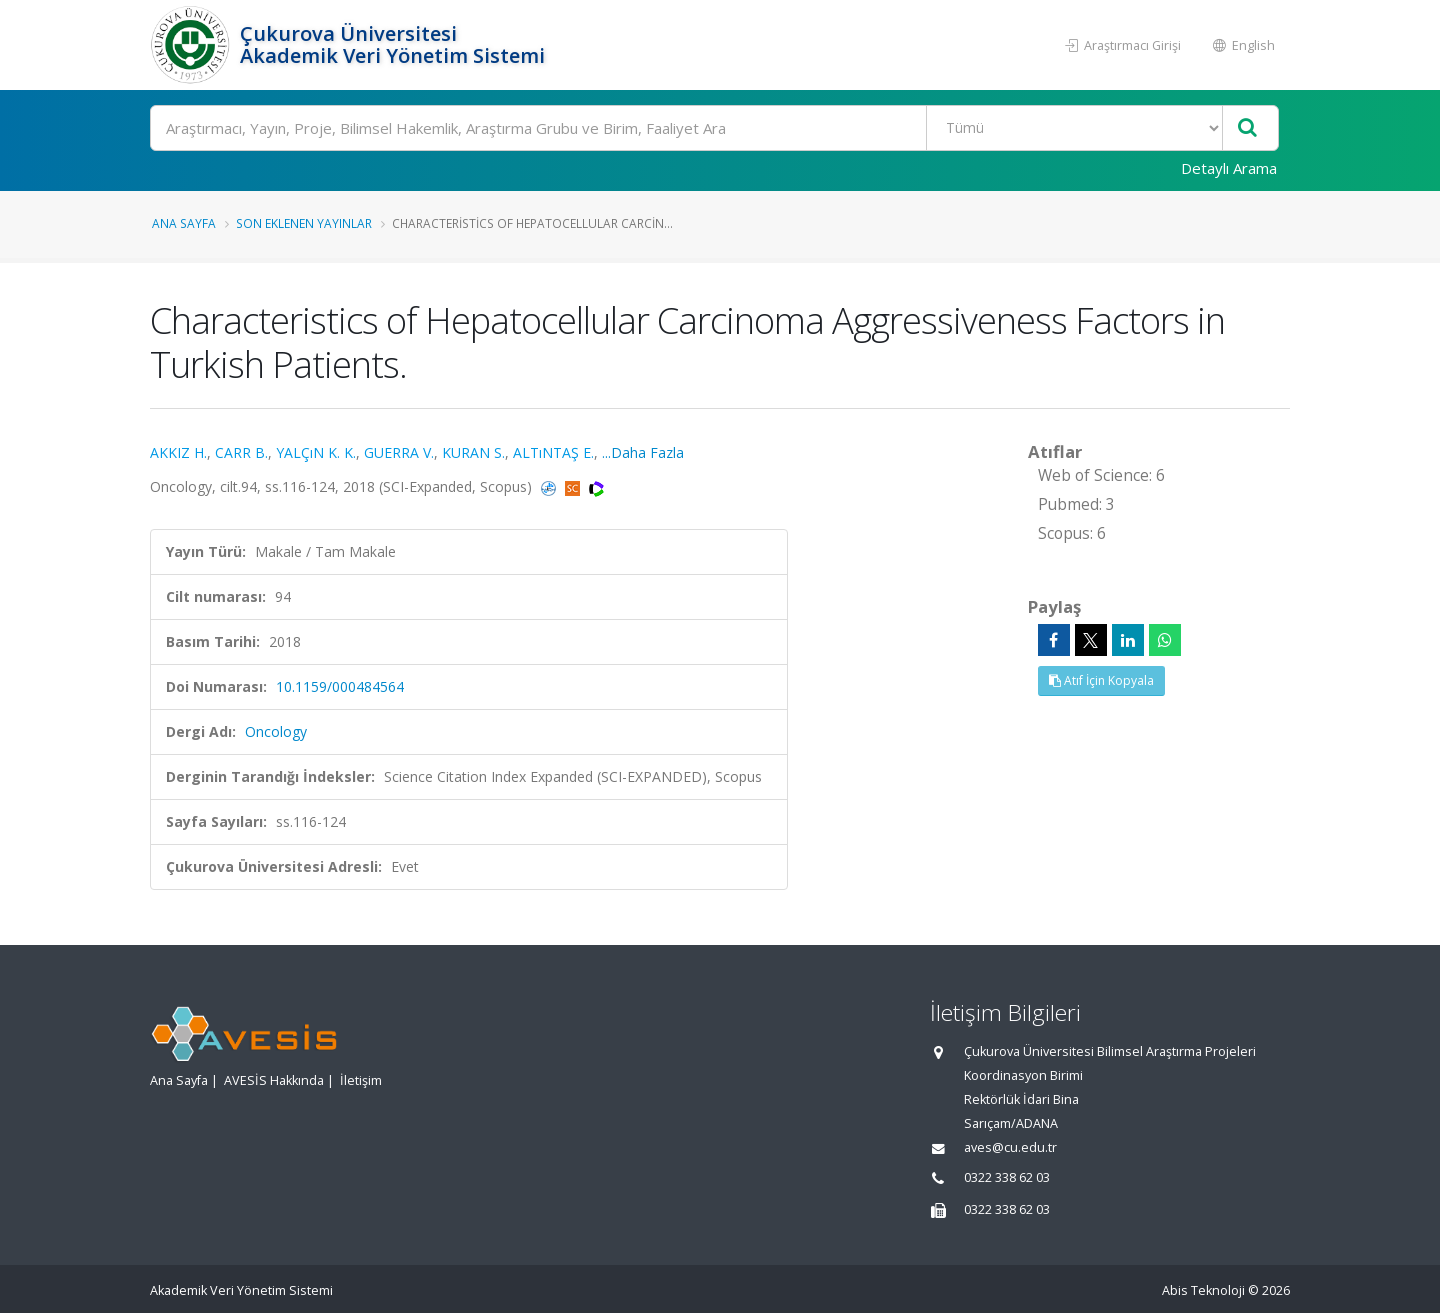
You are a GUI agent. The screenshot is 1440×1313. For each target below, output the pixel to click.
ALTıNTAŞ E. (553, 452)
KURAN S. (473, 452)
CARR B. (241, 452)
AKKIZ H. (178, 452)
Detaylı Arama (1229, 168)
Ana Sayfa (184, 223)
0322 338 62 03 (1007, 1177)
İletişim (361, 1080)
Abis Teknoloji (1203, 1290)
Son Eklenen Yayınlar (304, 223)
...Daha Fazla (643, 452)
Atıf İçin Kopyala (1101, 680)
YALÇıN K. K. (316, 452)
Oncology (276, 731)
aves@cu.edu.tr (1010, 1147)
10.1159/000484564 (340, 686)
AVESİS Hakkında (274, 1080)
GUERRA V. (399, 452)
